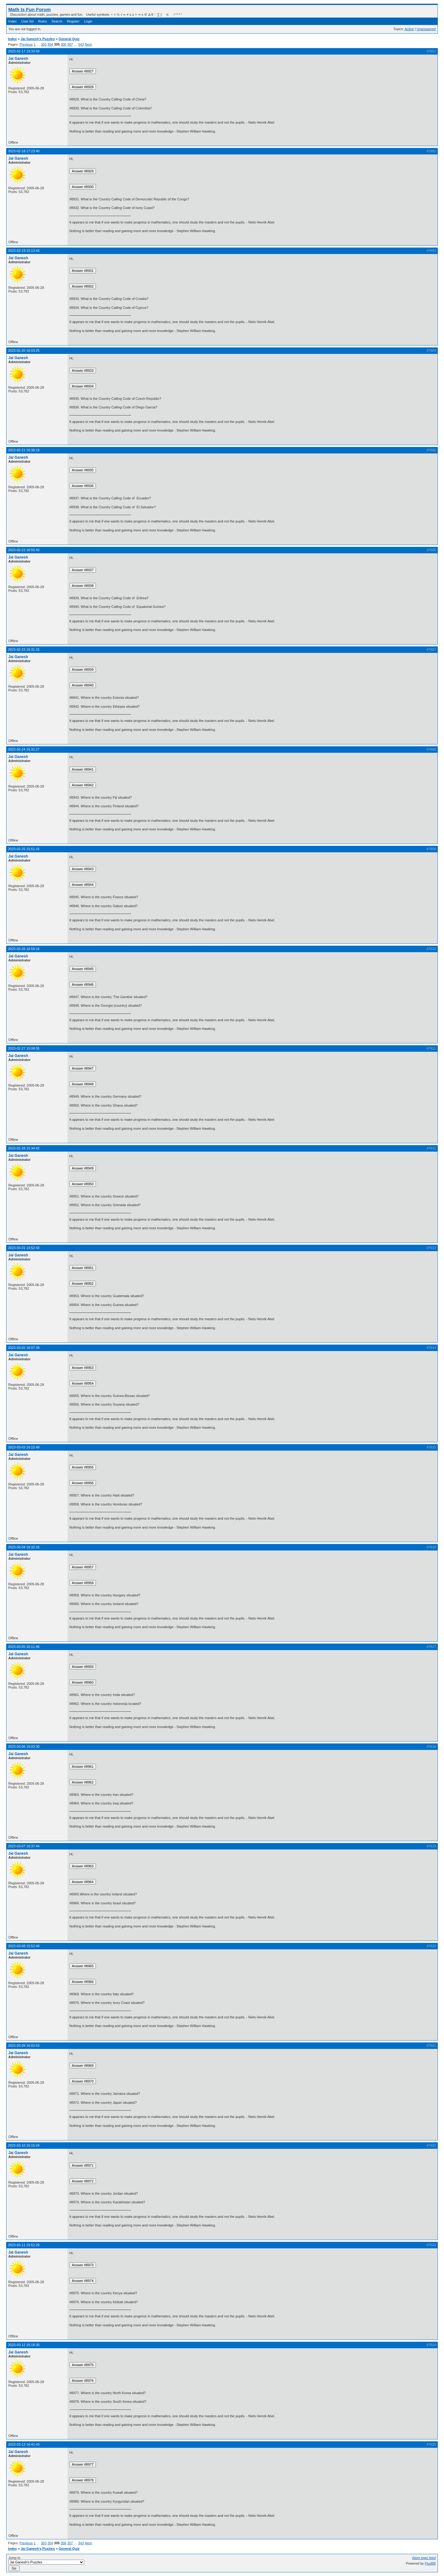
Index (12, 21)
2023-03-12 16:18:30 (23, 2345)
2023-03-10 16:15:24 (23, 2145)
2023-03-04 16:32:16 (23, 1547)
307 (70, 44)
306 (63, 44)
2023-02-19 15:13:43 (23, 250)
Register (73, 21)
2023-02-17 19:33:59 (23, 51)
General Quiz (69, 39)
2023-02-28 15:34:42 (23, 1148)
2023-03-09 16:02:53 (23, 2045)
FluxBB (430, 2563)
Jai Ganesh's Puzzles (38, 39)
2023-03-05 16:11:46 (23, 1646)
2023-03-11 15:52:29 (23, 2245)
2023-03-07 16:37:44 (23, 1846)
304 (50, 44)
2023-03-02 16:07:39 (23, 1347)
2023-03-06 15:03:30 (23, 1746)
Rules (42, 21)
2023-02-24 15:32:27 (23, 749)
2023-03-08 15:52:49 (23, 1946)
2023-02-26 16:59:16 (23, 949)
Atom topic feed (424, 2558)
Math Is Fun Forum (29, 9)
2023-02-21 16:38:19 (23, 450)
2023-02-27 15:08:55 (23, 1048)
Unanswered (426, 29)
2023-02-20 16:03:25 (23, 350)
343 (81, 44)
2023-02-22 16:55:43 (23, 550)
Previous (26, 44)
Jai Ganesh (18, 58)
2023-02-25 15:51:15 (23, 849)
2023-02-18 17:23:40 (23, 151)
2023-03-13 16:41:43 (23, 2444)
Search (56, 21)
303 (43, 44)
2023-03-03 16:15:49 (23, 1447)
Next (88, 44)
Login (88, 21)
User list (27, 21)
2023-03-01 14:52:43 (23, 1248)
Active (409, 29)
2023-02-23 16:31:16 (23, 649)
